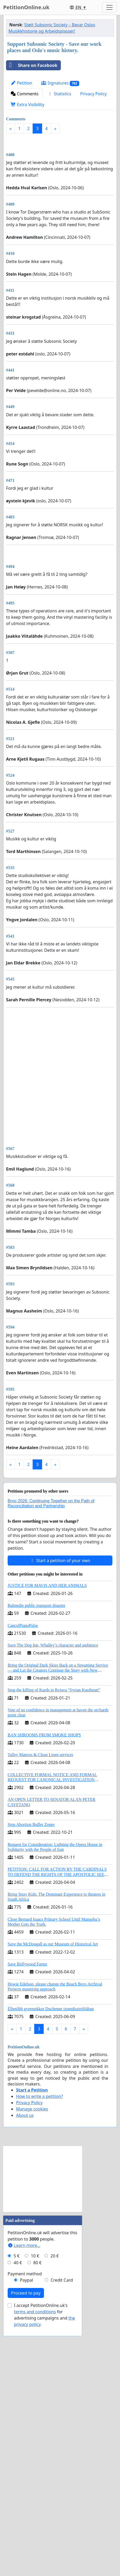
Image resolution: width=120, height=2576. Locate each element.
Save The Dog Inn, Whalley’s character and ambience (53, 1885)
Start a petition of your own (60, 1801)
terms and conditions (35, 2552)
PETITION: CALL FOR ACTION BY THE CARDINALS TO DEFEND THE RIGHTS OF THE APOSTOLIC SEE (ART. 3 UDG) (57, 2114)
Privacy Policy (93, 94)
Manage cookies (32, 2349)
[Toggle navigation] (109, 7)
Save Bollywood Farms (27, 2204)
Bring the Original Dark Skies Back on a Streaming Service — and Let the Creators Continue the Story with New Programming (58, 1910)
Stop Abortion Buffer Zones (31, 2064)
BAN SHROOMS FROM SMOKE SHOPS (44, 1975)
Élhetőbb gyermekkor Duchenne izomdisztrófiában (51, 2249)
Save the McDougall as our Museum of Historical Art (53, 2184)
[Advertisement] (60, 202)
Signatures (60, 83)
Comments (24, 94)
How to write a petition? (39, 2336)
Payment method (25, 2514)
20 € (55, 2496)
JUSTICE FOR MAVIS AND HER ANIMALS (47, 1825)
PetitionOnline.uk (26, 7)
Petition (21, 83)
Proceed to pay (26, 2533)
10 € (35, 2496)
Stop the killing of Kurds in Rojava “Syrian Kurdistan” (54, 1930)
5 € (16, 2496)
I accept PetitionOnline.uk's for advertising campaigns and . (44, 2555)
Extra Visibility (27, 104)
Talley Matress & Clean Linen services (40, 1995)
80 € (37, 2503)
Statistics (59, 94)
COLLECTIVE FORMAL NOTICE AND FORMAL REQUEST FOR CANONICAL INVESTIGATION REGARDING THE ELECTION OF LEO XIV (52, 2020)
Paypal (26, 2520)
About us (25, 2355)
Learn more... (24, 2485)
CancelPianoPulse (23, 1865)
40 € (18, 2503)
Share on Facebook (31, 65)
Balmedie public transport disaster (36, 1845)
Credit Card (62, 2520)
